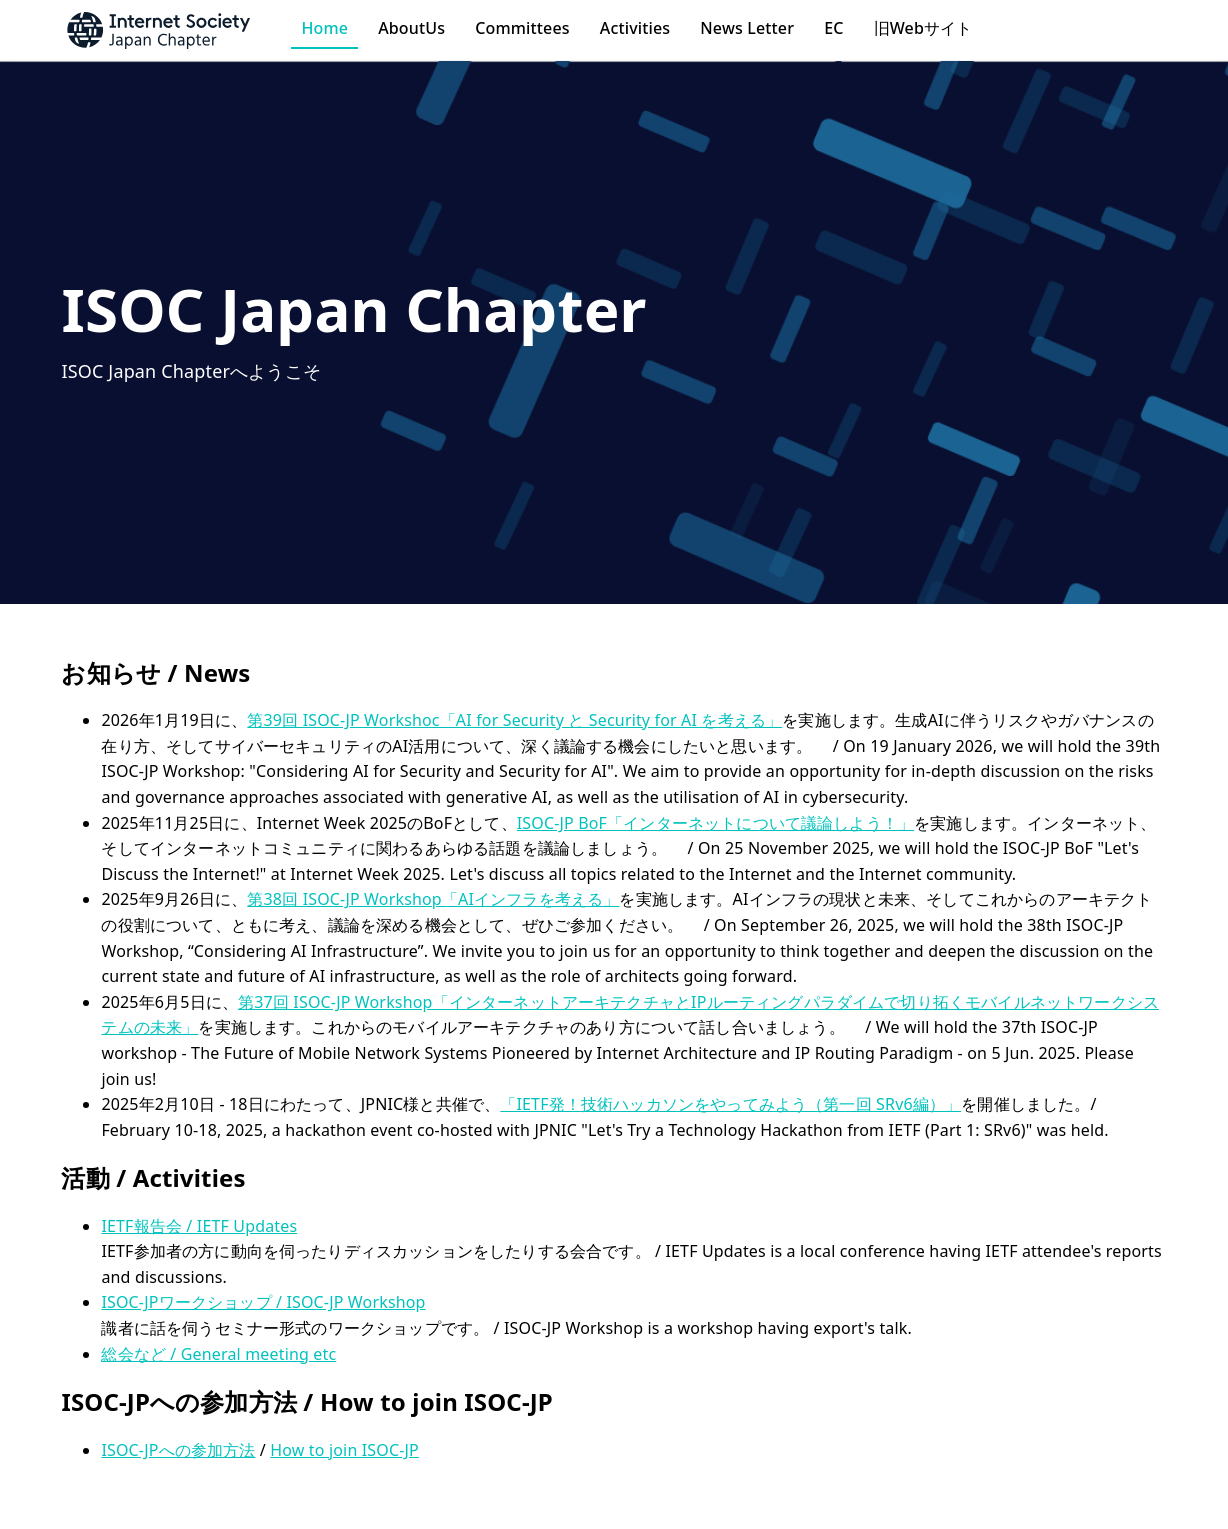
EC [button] (833, 28)
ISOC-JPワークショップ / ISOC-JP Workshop (263, 1302)
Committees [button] (522, 28)
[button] (176, 30)
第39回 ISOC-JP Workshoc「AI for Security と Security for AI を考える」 (514, 720)
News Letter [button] (747, 28)
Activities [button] (635, 28)
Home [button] (324, 28)
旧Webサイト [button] (923, 28)
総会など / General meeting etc (218, 1354)
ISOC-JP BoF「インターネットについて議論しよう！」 (715, 823)
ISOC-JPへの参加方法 (178, 1450)
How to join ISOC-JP (344, 1450)
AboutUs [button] (411, 28)
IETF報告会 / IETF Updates (199, 1226)
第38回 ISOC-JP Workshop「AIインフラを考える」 (433, 899)
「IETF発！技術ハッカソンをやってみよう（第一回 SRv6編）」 (730, 1104)
